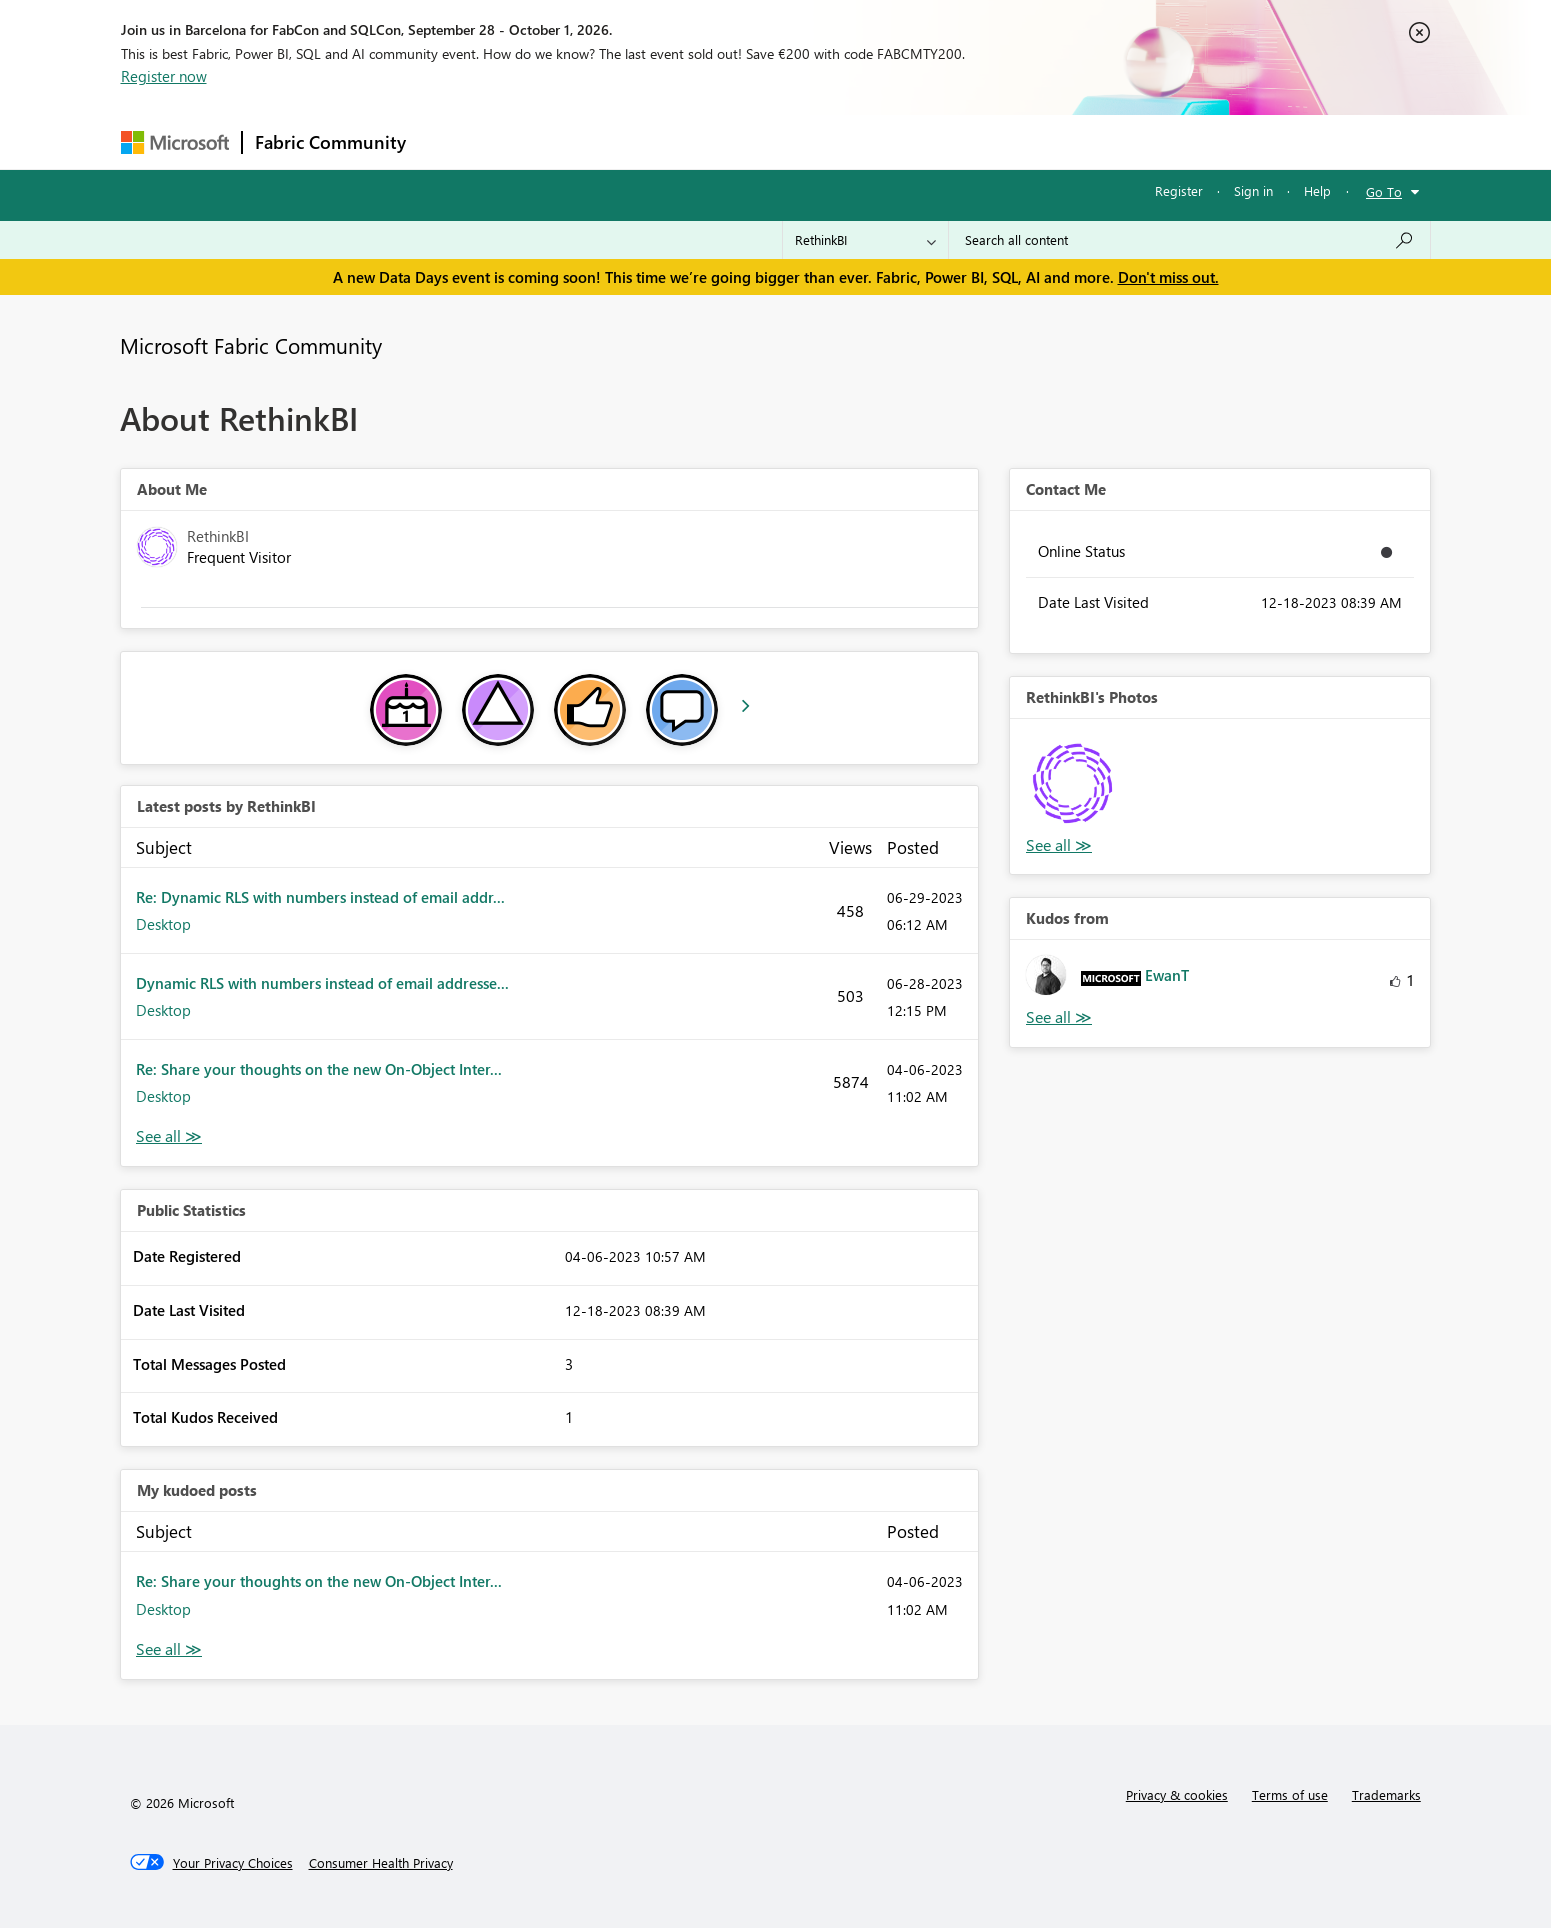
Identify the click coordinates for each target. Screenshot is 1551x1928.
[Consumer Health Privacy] (381, 1863)
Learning (877, 141)
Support (961, 141)
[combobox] (1189, 240)
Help (1317, 190)
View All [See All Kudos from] (1059, 1017)
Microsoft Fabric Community (251, 345)
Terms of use (1290, 1794)
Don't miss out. (1168, 277)
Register (1179, 190)
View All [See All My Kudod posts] (169, 1649)
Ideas (621, 141)
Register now (164, 76)
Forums (451, 141)
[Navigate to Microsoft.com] (175, 142)
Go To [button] (1384, 191)
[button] (1074, 783)
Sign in (1253, 190)
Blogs (800, 141)
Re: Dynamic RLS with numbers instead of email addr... (320, 897)
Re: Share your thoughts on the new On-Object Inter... (319, 1069)
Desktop (163, 924)
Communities (710, 141)
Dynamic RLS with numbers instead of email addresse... (322, 983)
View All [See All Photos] (1059, 845)
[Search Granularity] (865, 240)
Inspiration (539, 141)
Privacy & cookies (1177, 1794)
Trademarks (1386, 1794)
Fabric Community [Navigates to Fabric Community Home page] (330, 142)
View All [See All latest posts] (169, 1136)
